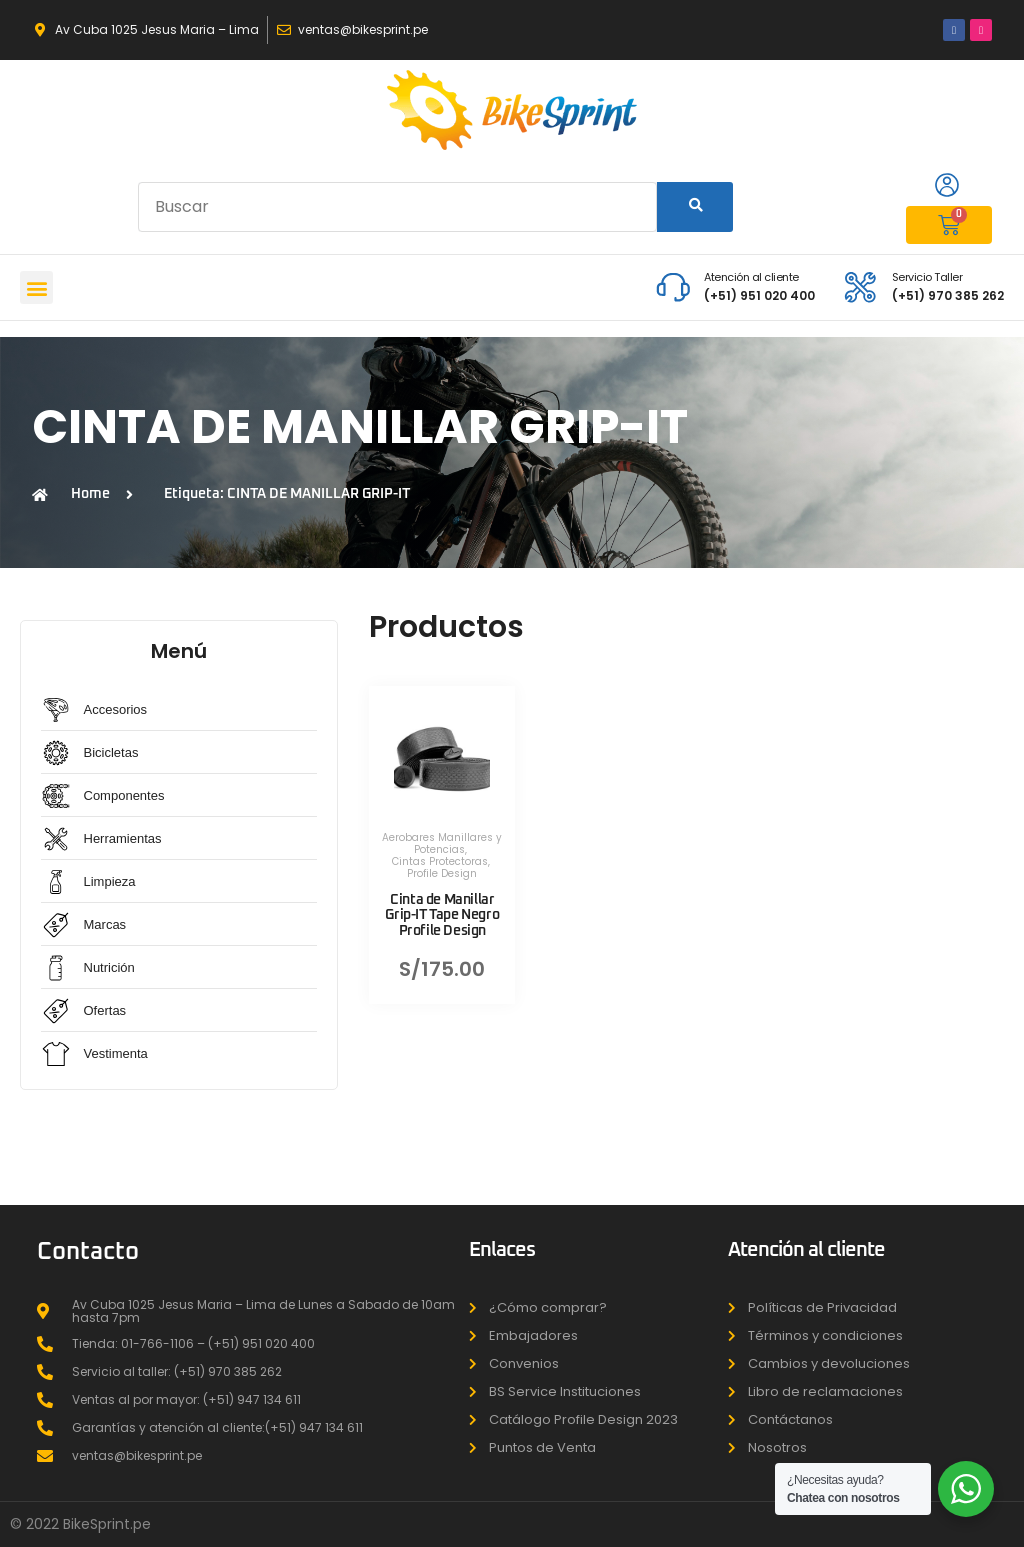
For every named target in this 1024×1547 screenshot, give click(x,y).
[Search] (695, 207)
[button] (36, 287)
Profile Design (442, 873)
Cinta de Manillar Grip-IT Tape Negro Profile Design (442, 915)
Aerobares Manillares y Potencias (442, 843)
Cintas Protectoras (440, 861)
